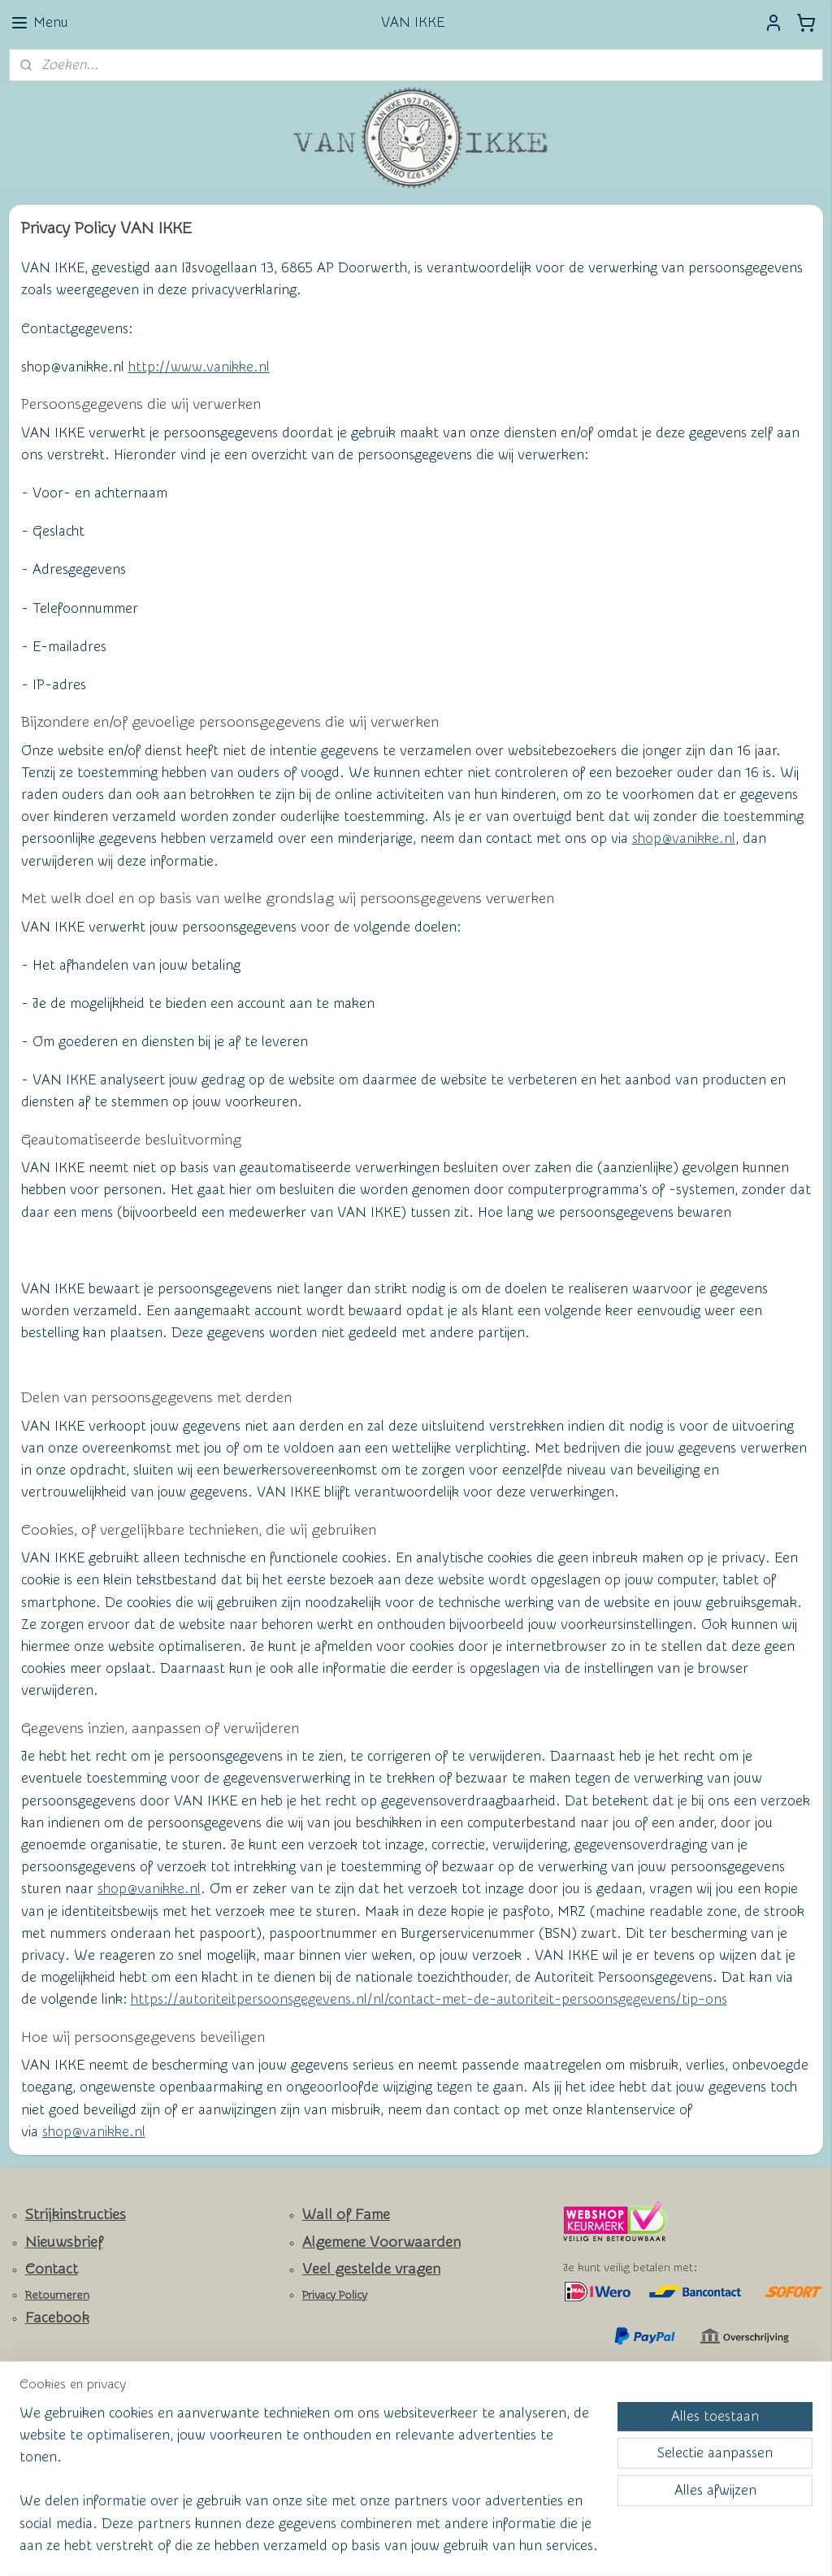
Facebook (57, 2317)
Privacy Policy (334, 2295)
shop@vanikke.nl (683, 839)
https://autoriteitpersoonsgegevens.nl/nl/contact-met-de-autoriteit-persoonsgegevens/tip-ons (429, 1999)
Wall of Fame (346, 2214)
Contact (51, 2269)
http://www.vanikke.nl (199, 367)
